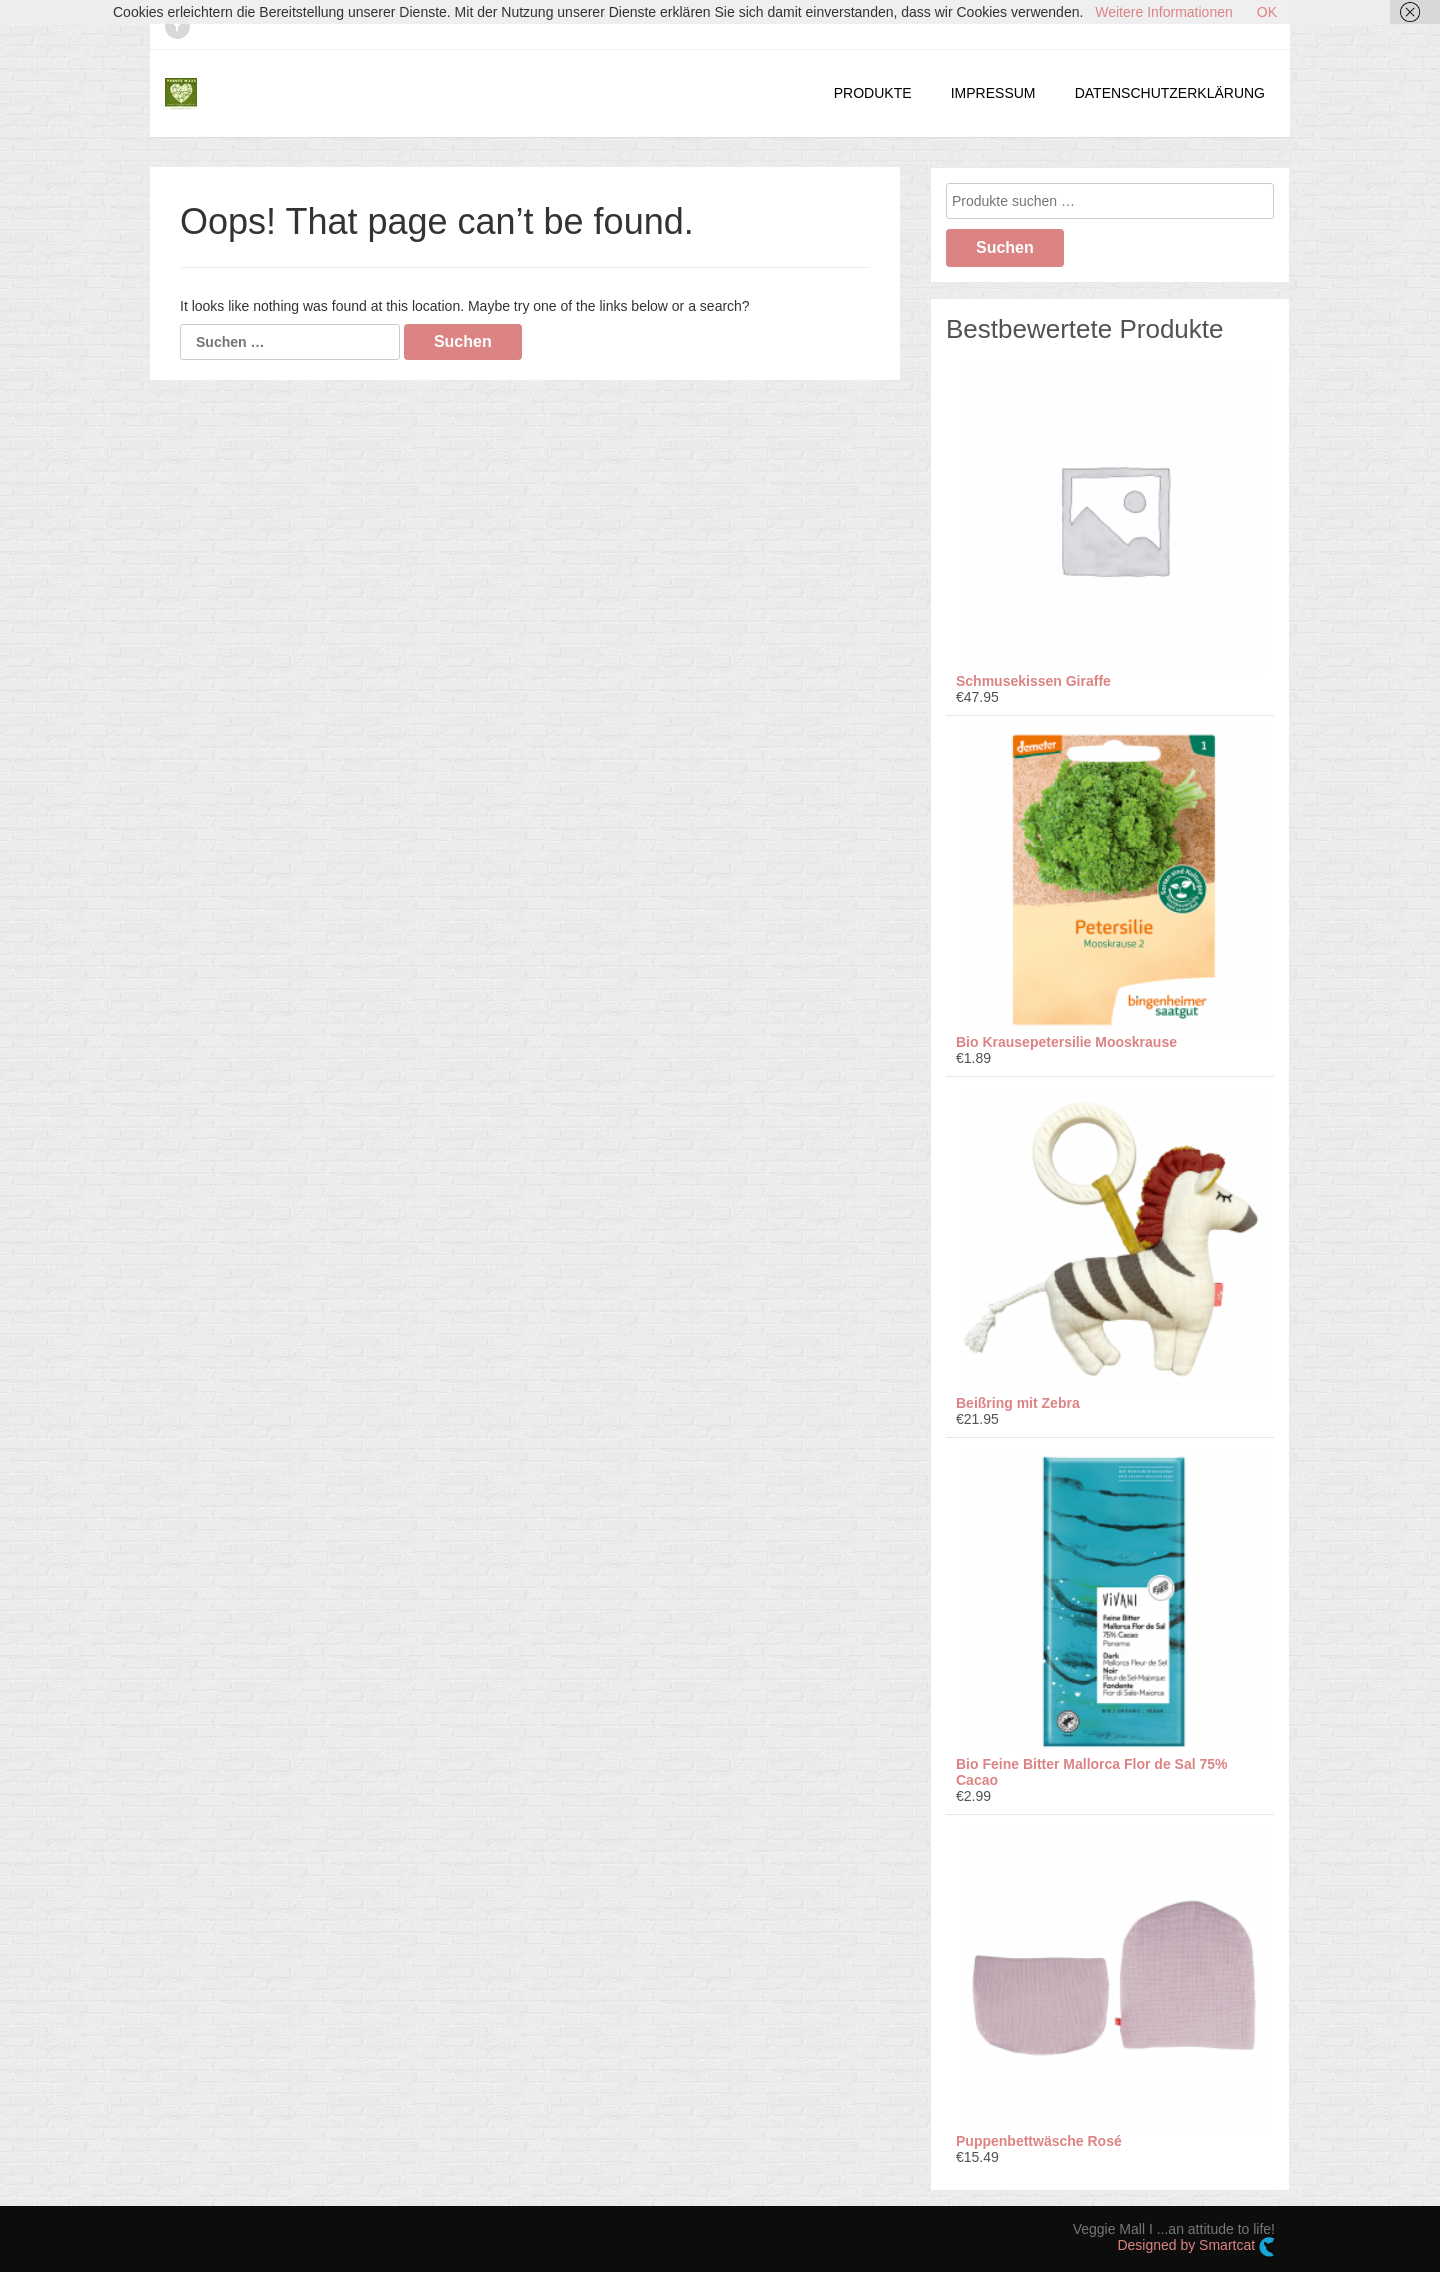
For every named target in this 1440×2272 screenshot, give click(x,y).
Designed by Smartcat (1196, 2247)
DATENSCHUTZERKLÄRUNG (1170, 93)
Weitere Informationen (1163, 12)
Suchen (1005, 247)
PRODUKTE (873, 93)
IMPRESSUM (993, 93)
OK (1267, 12)
